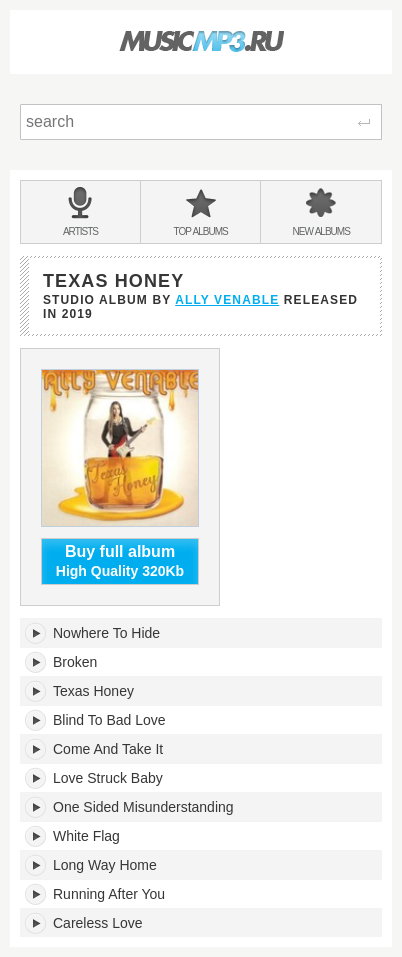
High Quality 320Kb (120, 561)
